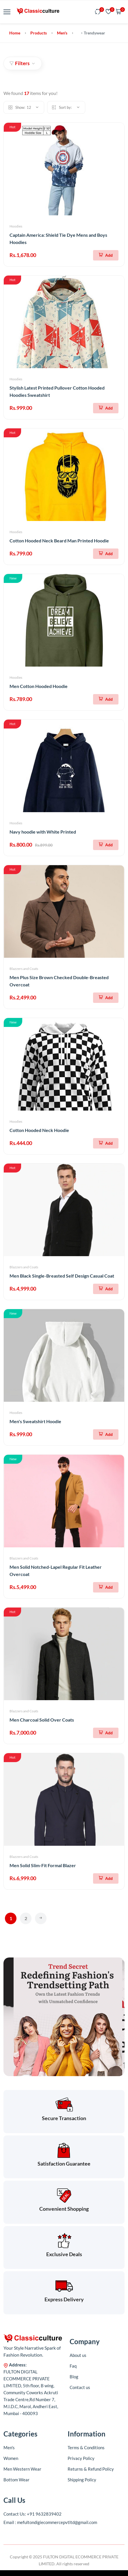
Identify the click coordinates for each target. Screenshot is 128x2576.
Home (14, 32)
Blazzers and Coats (24, 968)
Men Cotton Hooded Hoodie (39, 686)
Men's (62, 32)
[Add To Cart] (105, 255)
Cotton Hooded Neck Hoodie (39, 1130)
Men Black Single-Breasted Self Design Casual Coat (62, 1275)
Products (38, 32)
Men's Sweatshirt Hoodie (35, 1421)
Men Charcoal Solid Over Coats (42, 1719)
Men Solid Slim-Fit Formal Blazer (43, 1865)
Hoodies (16, 226)
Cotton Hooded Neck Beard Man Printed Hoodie (59, 540)
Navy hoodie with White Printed (43, 831)
